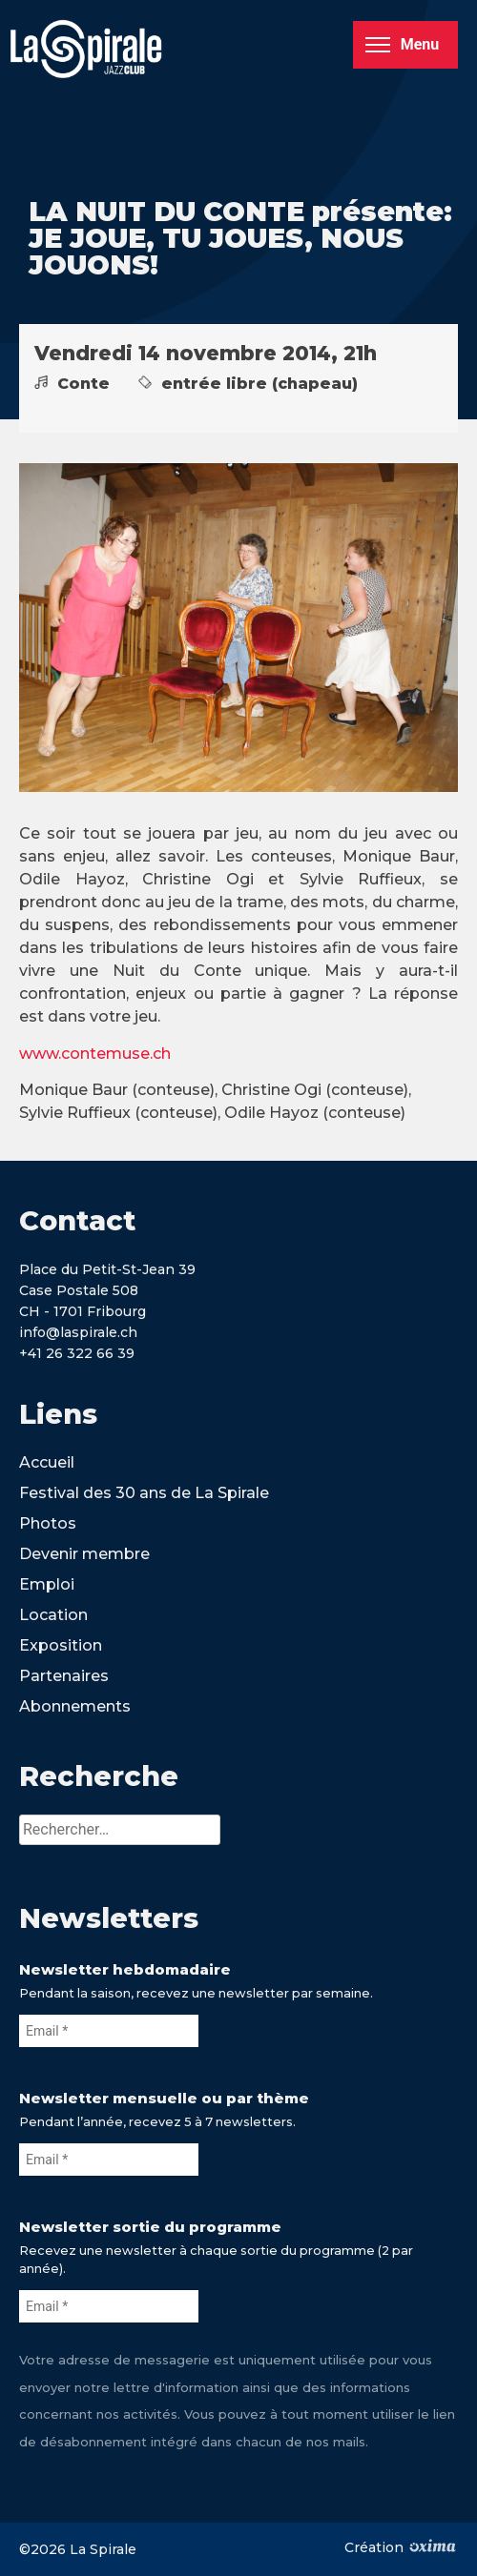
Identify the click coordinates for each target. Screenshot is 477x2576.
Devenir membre (84, 1554)
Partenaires (64, 1676)
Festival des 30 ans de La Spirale (144, 1493)
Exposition (60, 1645)
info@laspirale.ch (78, 1332)
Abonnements (75, 1706)
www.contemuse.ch (95, 1054)
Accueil (46, 1462)
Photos (47, 1523)
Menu (402, 44)
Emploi (46, 1584)
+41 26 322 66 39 (77, 1353)
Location (53, 1615)
